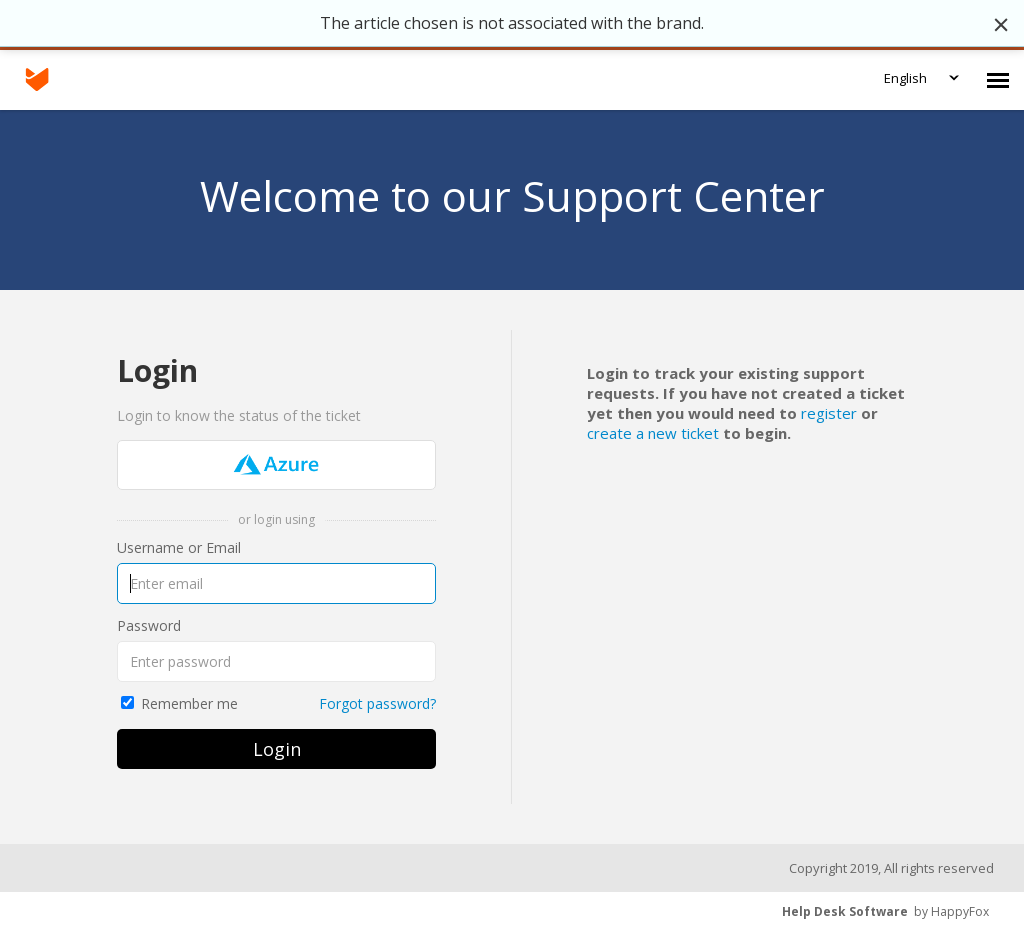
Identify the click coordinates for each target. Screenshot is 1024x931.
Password (149, 625)
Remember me (189, 703)
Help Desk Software (845, 911)
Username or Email (179, 547)
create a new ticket (655, 433)
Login (277, 749)
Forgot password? (377, 703)
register (829, 413)
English (905, 78)
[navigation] (998, 80)
